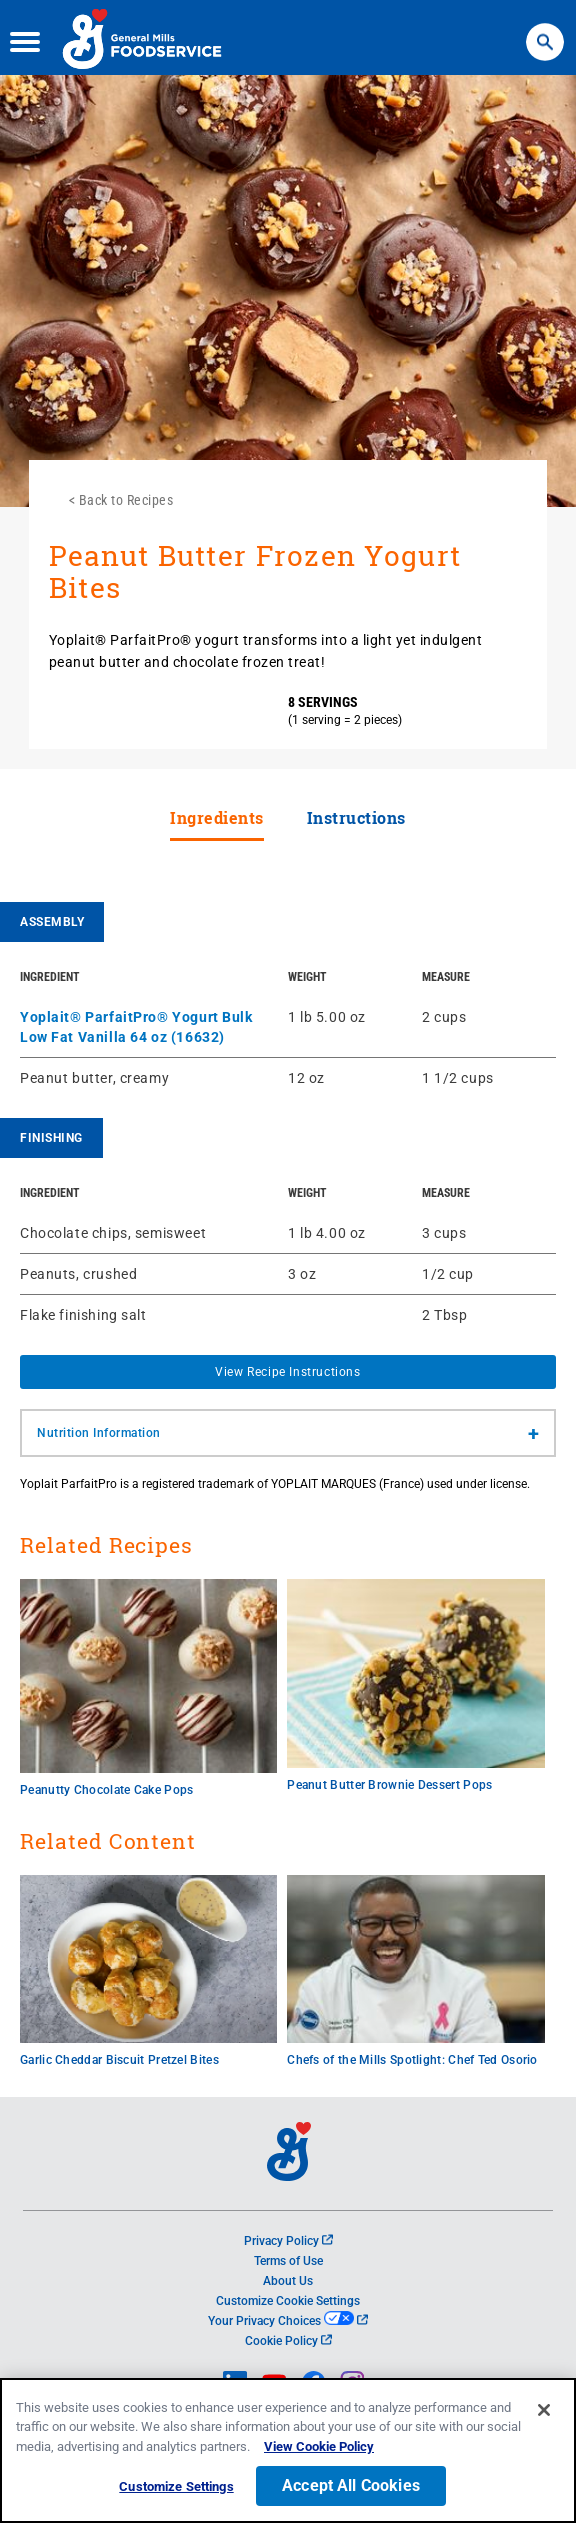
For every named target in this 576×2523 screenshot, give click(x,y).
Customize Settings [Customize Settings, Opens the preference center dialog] (176, 2493)
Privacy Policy (288, 2241)
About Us (288, 2281)
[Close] (544, 2416)
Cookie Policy (288, 2341)
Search (544, 30)
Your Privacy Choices (287, 2321)
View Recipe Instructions (287, 1372)
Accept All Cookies (351, 2492)
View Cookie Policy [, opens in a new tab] (319, 2452)
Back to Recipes (126, 500)
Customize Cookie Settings (288, 2301)
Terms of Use (288, 2261)
